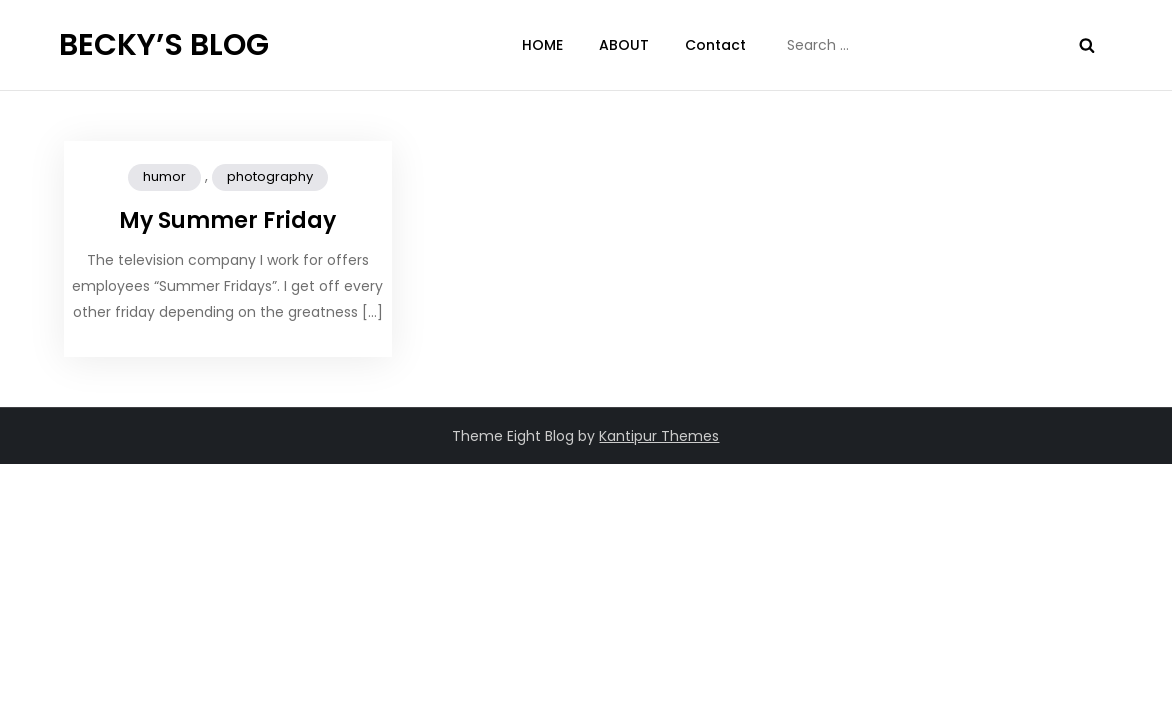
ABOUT (624, 45)
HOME (542, 45)
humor (164, 176)
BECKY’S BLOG (164, 45)
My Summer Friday (227, 220)
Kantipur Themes (659, 436)
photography (270, 176)
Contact (715, 45)
